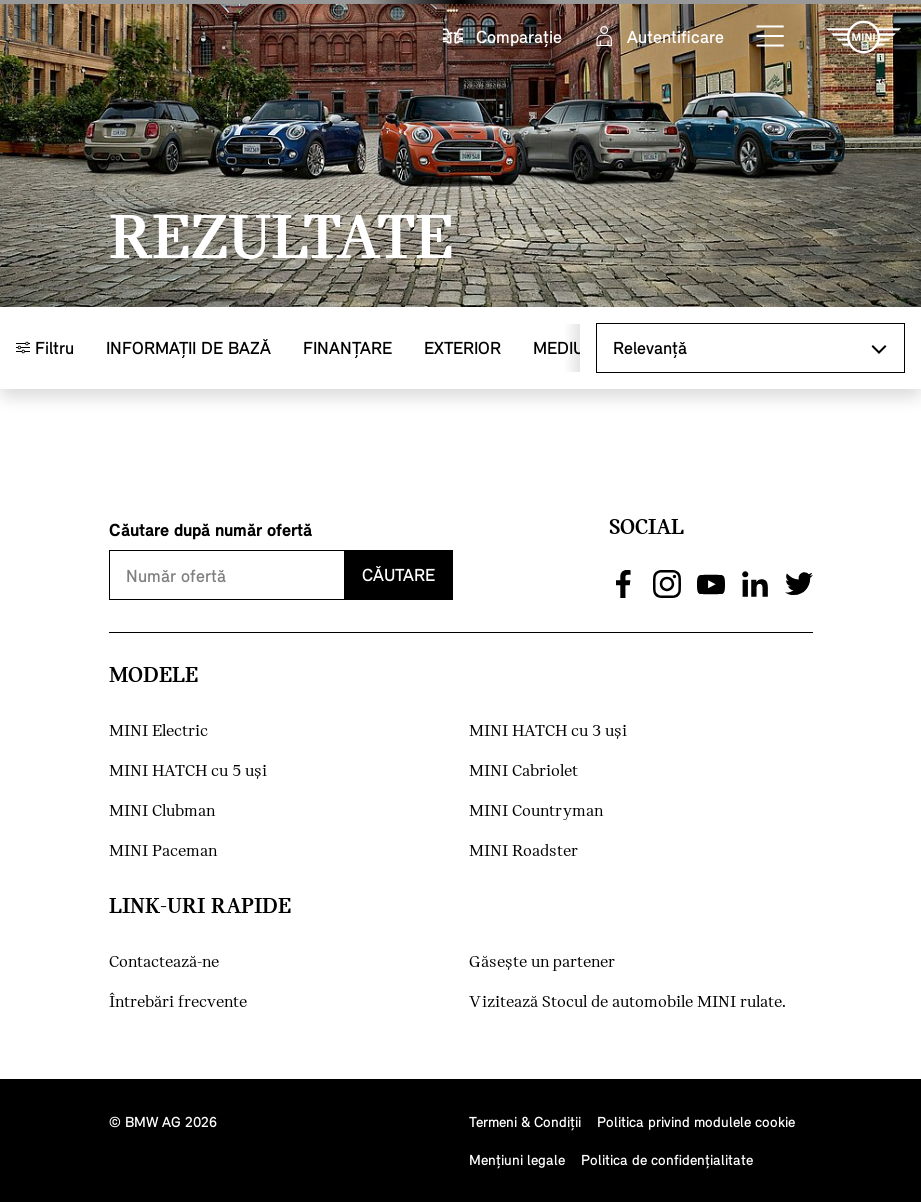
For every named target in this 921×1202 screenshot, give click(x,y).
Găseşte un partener (542, 962)
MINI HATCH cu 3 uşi (548, 731)
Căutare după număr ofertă (210, 529)
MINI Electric (158, 731)
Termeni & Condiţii (525, 1121)
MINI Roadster (523, 851)
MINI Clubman (162, 811)
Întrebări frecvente (178, 1002)
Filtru (45, 347)
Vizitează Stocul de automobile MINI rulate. (627, 1002)
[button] (771, 37)
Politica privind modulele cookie (696, 1121)
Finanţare (347, 347)
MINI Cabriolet (523, 771)
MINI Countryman (536, 811)
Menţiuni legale (517, 1159)
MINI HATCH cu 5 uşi (188, 771)
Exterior (462, 347)
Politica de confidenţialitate (667, 1159)
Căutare (398, 574)
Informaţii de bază (188, 347)
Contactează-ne (164, 962)
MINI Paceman (163, 851)
